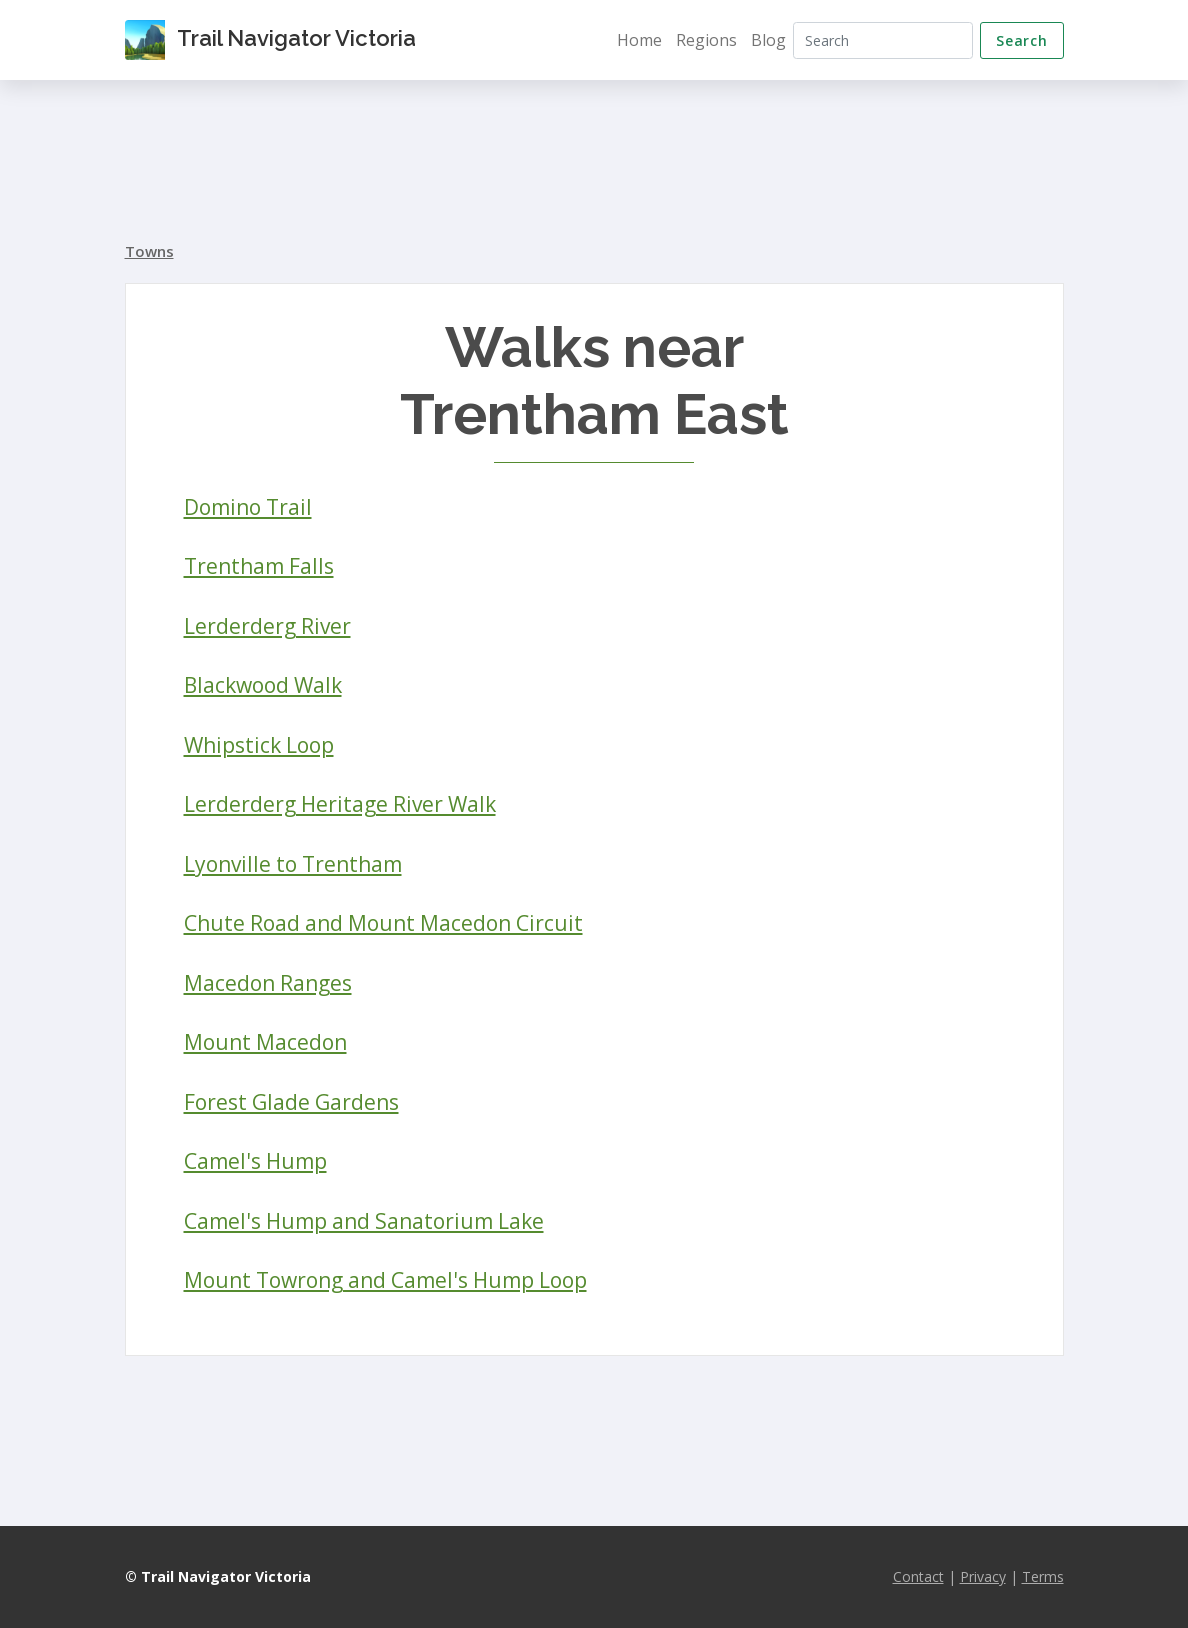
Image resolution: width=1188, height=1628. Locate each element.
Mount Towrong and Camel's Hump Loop (385, 1280)
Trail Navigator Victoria (270, 40)
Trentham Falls (259, 566)
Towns (149, 251)
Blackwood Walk (263, 685)
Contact (918, 1576)
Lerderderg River (267, 626)
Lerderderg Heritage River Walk (340, 804)
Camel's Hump (255, 1161)
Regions (706, 40)
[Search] (883, 40)
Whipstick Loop (259, 745)
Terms (1043, 1576)
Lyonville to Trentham (293, 864)
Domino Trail (248, 507)
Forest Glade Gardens (291, 1102)
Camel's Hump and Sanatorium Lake (364, 1221)
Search (1021, 40)
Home (639, 40)
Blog (768, 40)
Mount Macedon (265, 1042)
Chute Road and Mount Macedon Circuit (383, 923)
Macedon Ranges (268, 983)
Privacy (983, 1576)
